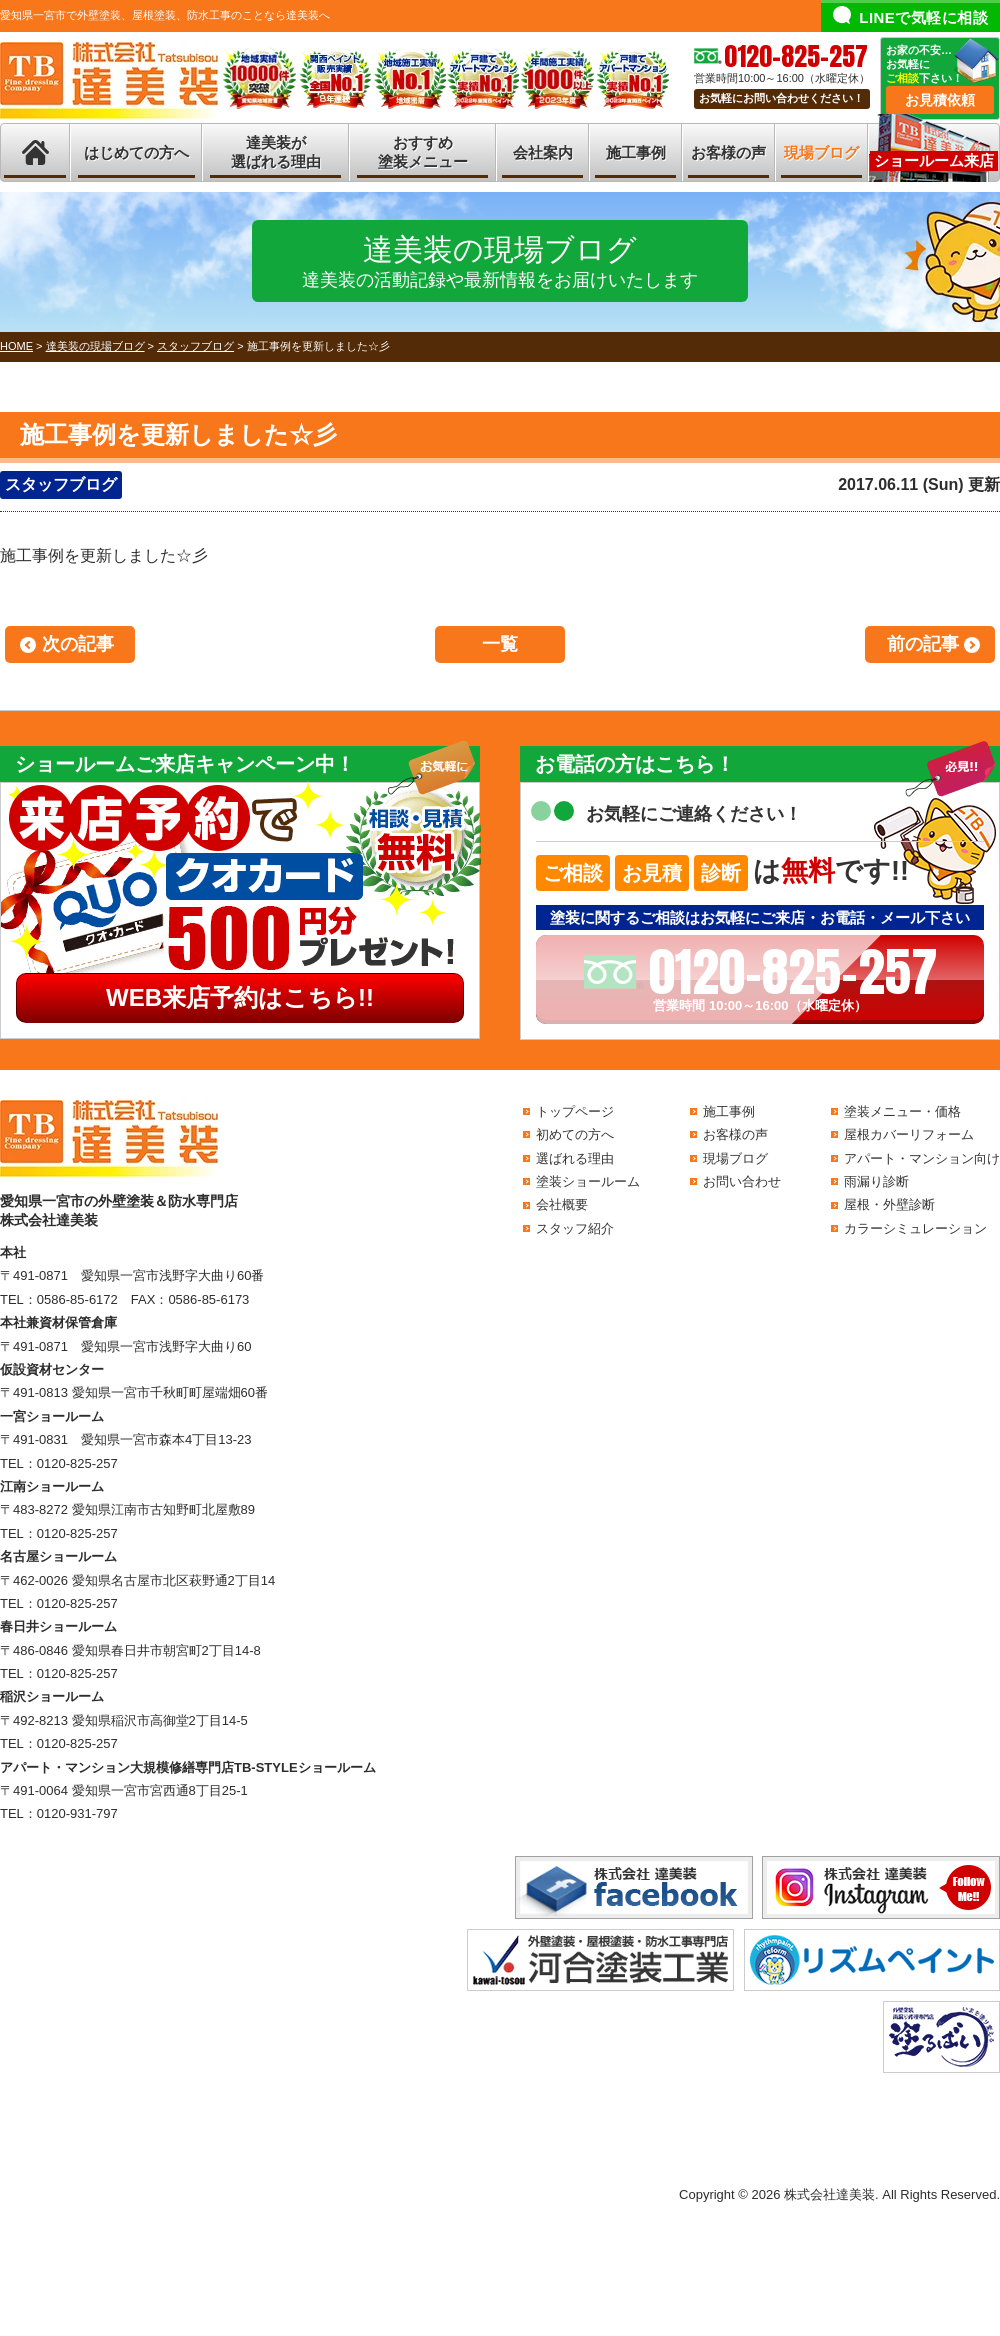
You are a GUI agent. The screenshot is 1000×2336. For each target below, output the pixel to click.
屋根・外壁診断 (889, 1204)
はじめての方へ (136, 152)
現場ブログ (821, 152)
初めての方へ (575, 1134)
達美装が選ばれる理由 (276, 152)
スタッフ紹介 (575, 1228)
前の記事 (923, 644)
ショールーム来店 (934, 160)
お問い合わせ (742, 1181)
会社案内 (543, 152)
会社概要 (562, 1204)
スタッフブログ (61, 484)
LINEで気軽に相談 (923, 17)
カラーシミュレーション (915, 1228)
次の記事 (78, 644)
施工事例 (636, 152)
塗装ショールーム (588, 1181)
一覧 (500, 644)
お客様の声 (728, 152)
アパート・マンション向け (922, 1158)
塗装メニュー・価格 (902, 1111)
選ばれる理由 (575, 1158)
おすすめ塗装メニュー (423, 152)
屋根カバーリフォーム (909, 1134)
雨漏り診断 (876, 1181)
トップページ (575, 1111)
